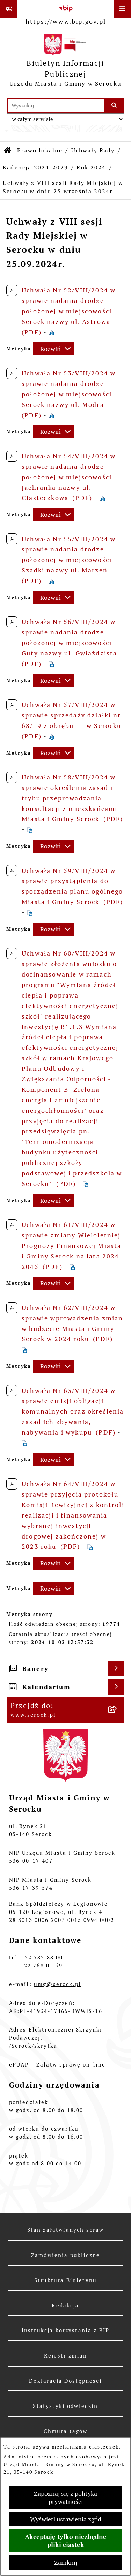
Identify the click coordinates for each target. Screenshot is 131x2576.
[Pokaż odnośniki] (8, 9)
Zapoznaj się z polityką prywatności (65, 2498)
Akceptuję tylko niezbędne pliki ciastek (66, 2541)
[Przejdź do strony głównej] (65, 62)
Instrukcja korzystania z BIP (65, 2330)
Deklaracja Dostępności (65, 2380)
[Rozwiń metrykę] (53, 348)
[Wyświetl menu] (122, 9)
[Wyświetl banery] (116, 1668)
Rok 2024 (91, 167)
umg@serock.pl (57, 1984)
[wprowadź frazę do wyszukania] (56, 105)
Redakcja (65, 2305)
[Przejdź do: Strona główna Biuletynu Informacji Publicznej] (8, 150)
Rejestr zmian (65, 2355)
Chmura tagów (66, 2431)
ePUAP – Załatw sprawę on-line (57, 2064)
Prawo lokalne (40, 150)
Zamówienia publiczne (65, 2255)
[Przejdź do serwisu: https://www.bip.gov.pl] (65, 13)
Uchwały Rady (93, 150)
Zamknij (65, 2562)
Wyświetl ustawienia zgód (65, 2519)
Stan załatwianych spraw (65, 2230)
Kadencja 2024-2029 (35, 167)
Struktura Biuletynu (65, 2280)
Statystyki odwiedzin (65, 2406)
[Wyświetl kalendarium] (116, 1687)
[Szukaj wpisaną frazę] (114, 105)
